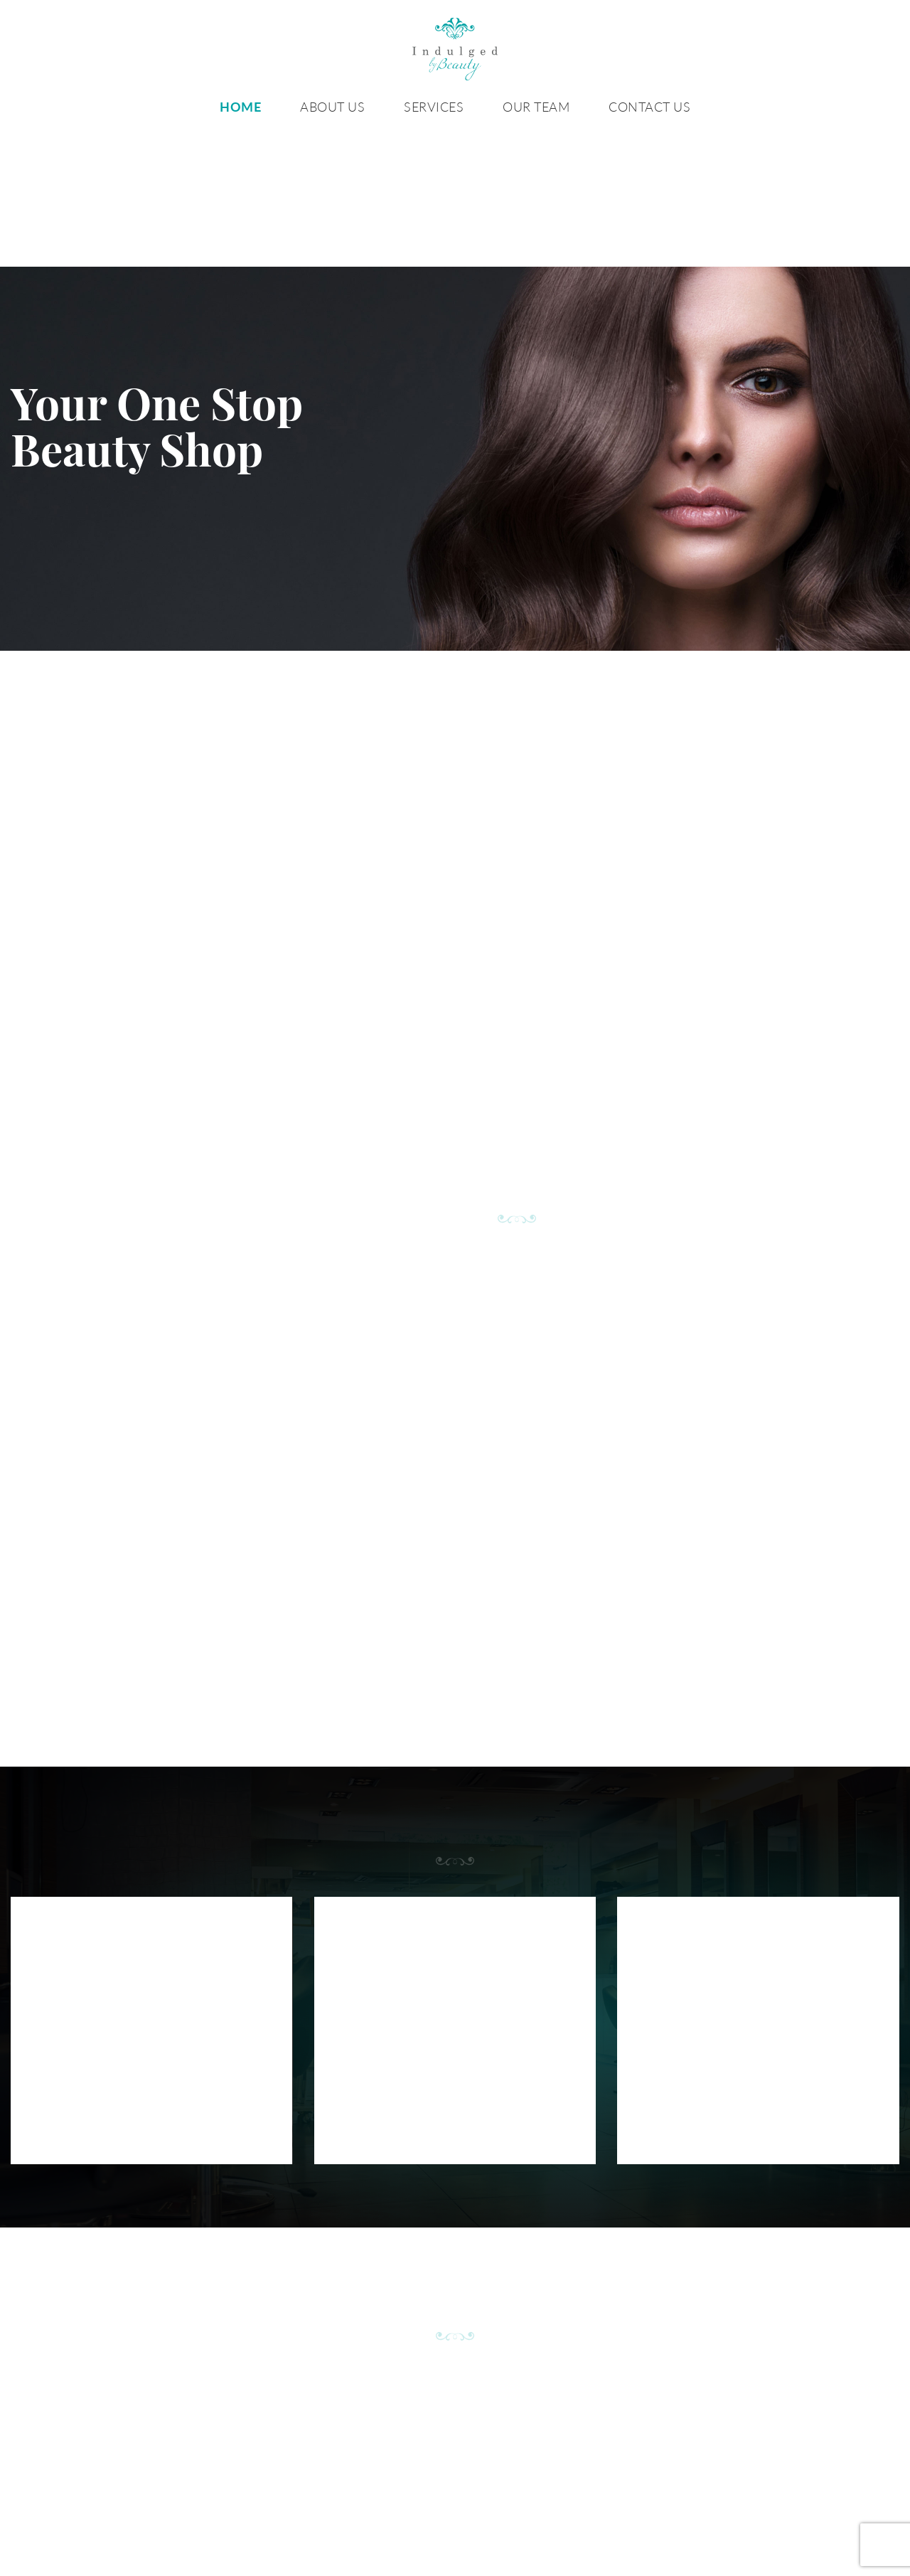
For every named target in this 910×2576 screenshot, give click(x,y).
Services (434, 107)
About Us (332, 107)
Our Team (536, 107)
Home (240, 107)
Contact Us (649, 107)
